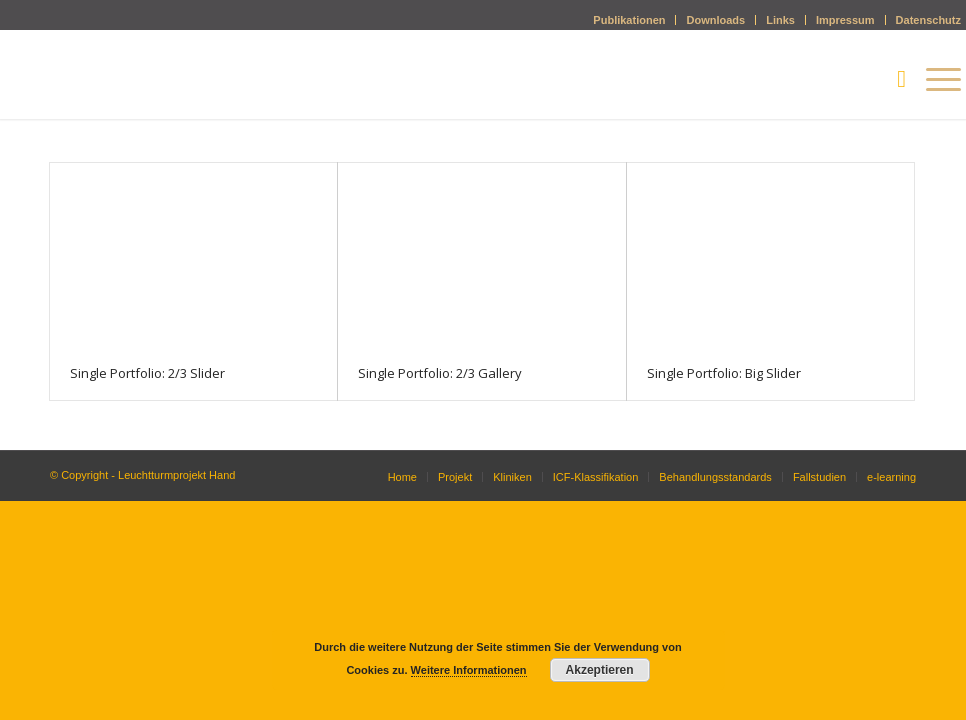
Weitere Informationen (469, 670)
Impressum (845, 20)
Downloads (715, 20)
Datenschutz (928, 20)
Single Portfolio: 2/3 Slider (147, 373)
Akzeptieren (600, 670)
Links (780, 20)
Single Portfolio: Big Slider (724, 373)
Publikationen (629, 20)
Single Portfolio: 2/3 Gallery (440, 373)
